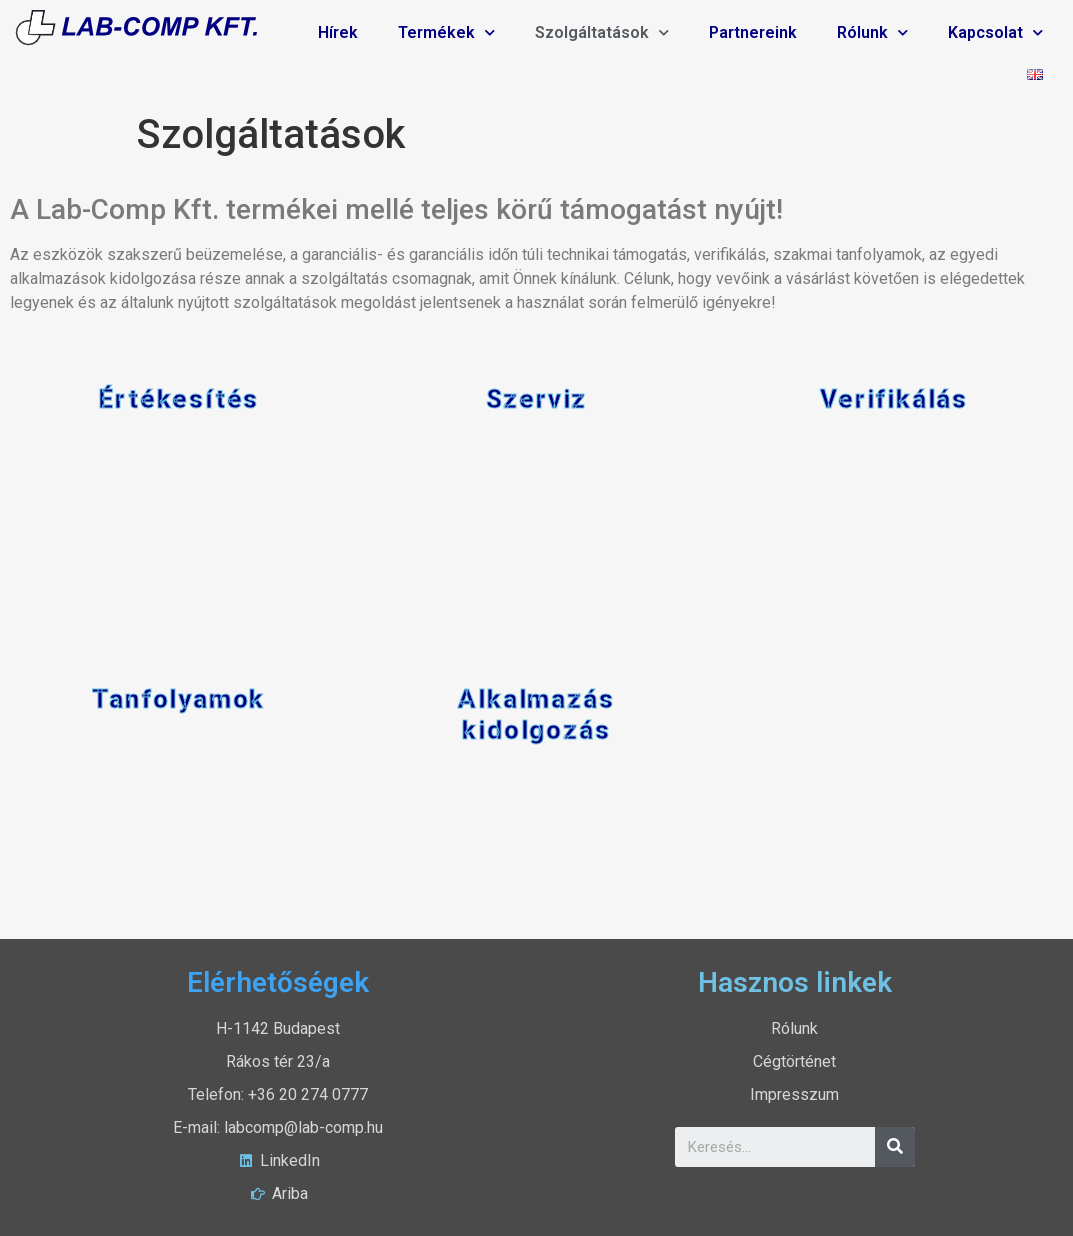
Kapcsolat (995, 32)
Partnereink (753, 32)
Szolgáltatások (602, 32)
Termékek (446, 32)
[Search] (895, 1147)
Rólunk (872, 32)
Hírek (338, 32)
